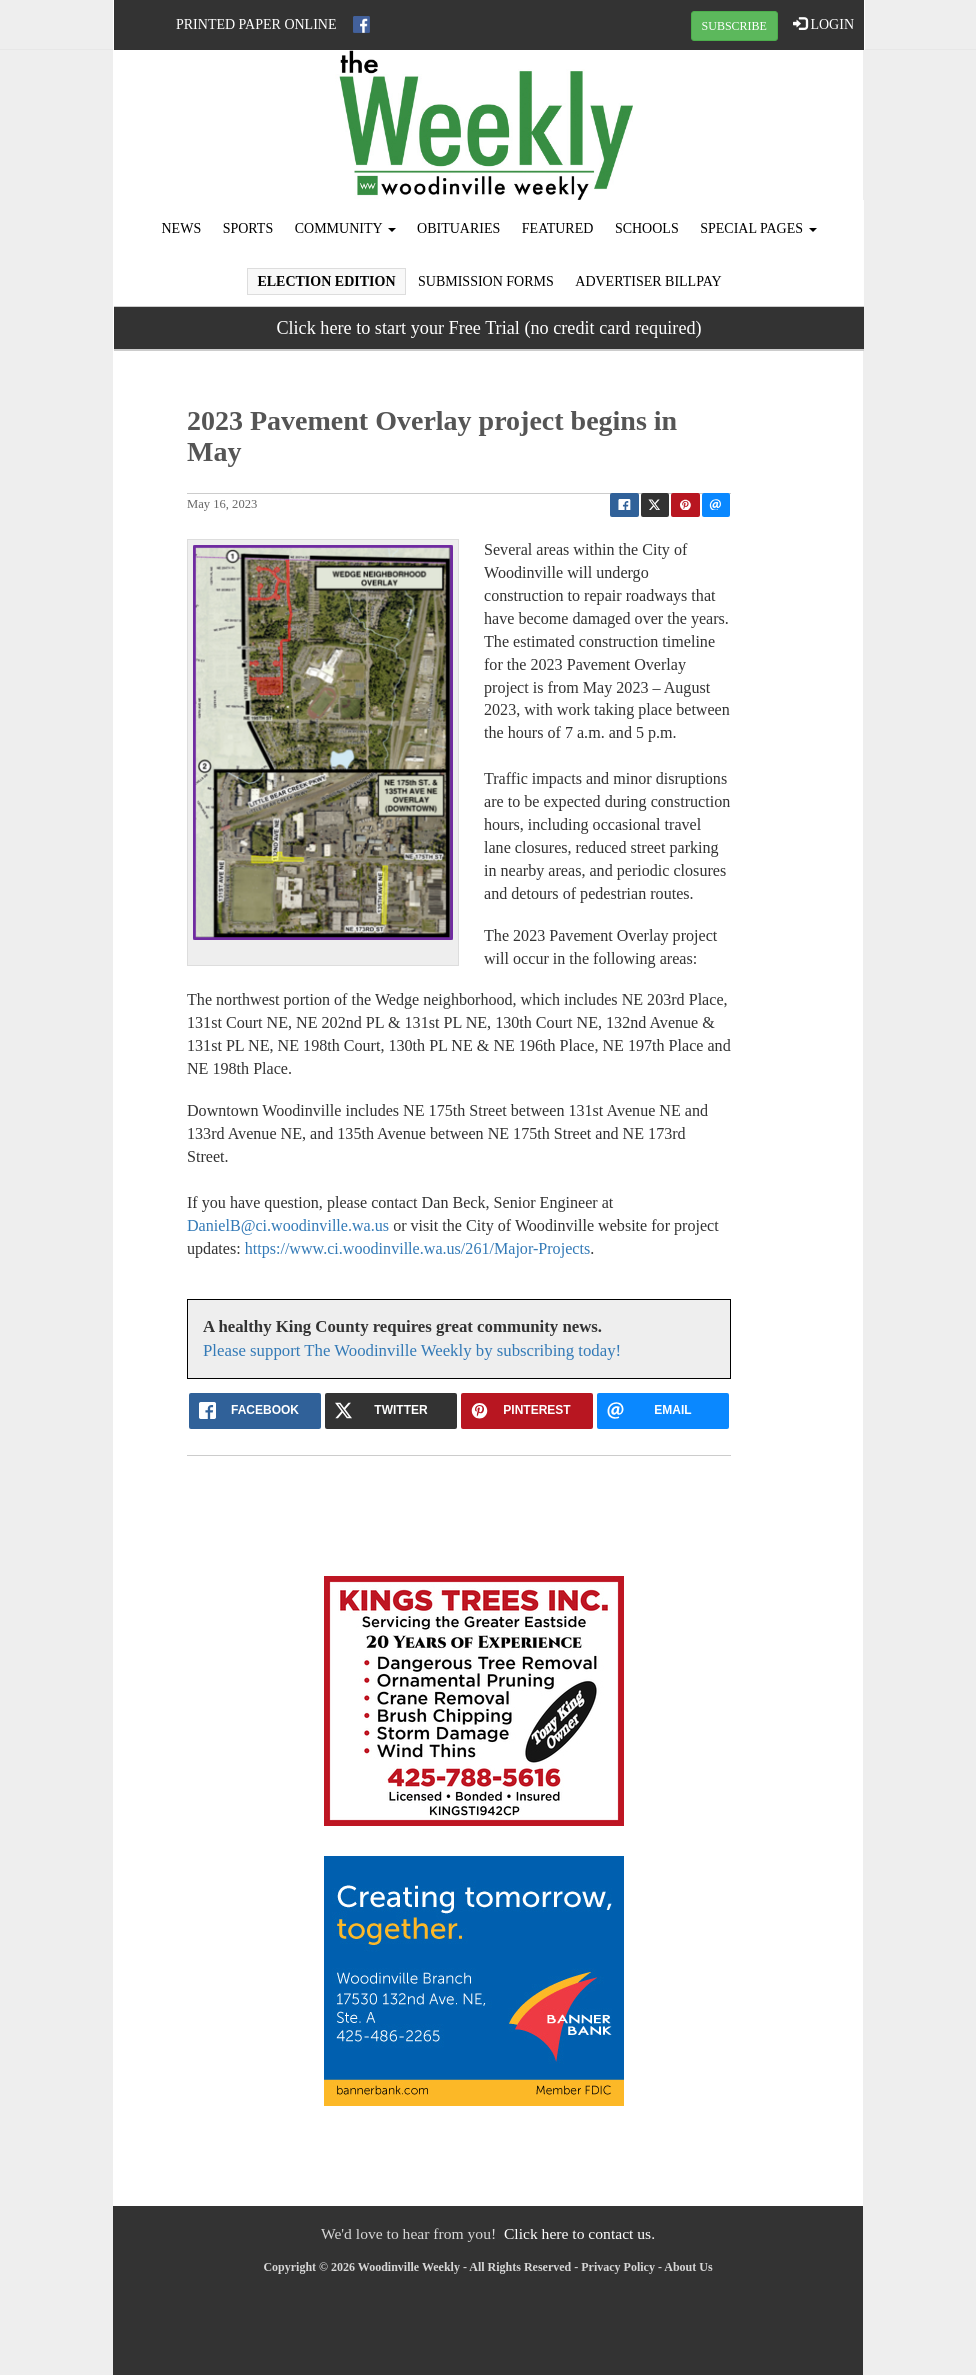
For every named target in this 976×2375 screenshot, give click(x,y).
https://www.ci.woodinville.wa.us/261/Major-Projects (418, 1248)
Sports (248, 228)
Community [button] (345, 228)
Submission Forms (486, 281)
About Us (688, 2267)
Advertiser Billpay (648, 281)
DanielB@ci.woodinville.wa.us (288, 1225)
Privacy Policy (618, 2267)
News (182, 228)
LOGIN (823, 24)
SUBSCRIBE (734, 26)
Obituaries (458, 228)
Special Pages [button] (758, 228)
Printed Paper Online (256, 24)
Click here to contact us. (579, 2233)
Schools (647, 228)
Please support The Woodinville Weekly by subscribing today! (412, 1350)
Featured (558, 228)
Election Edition (326, 281)
